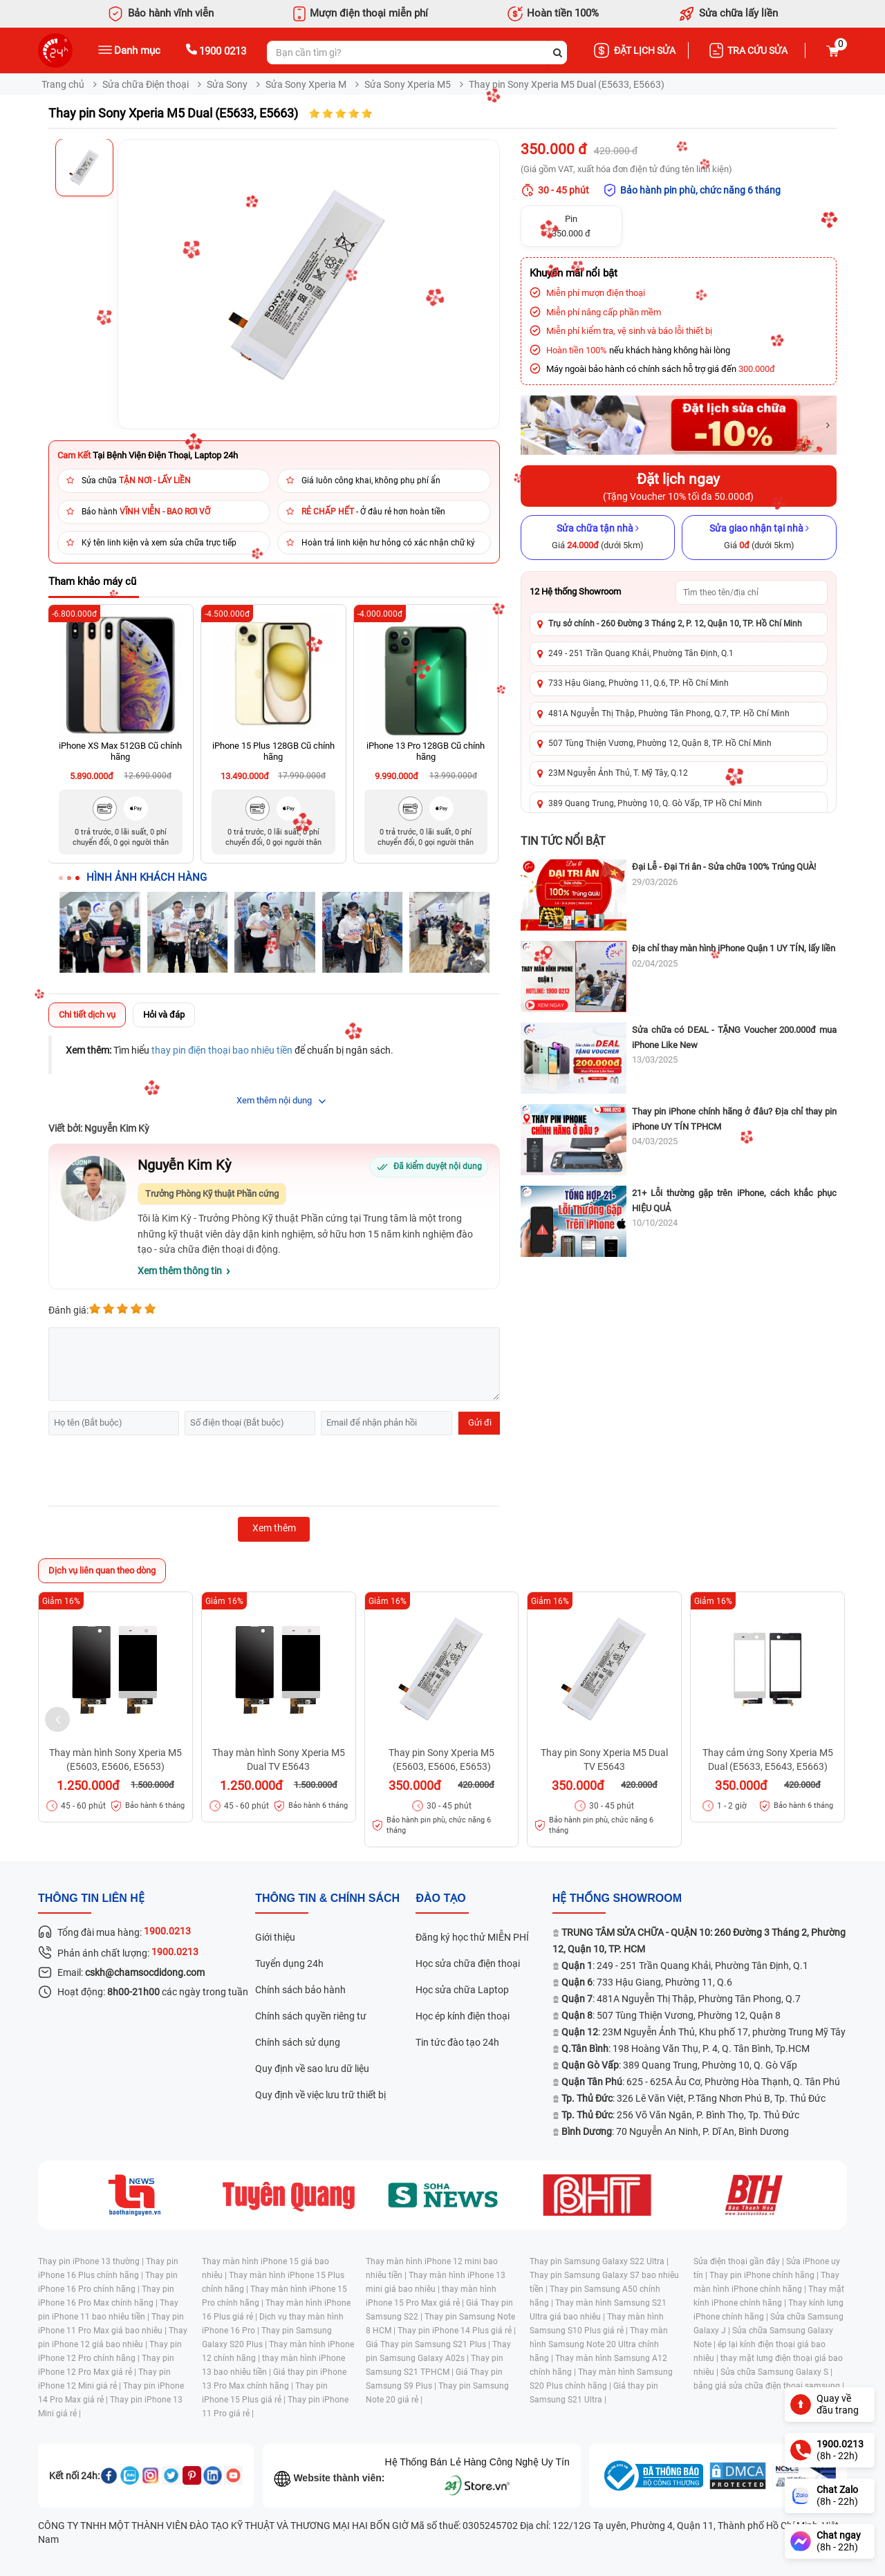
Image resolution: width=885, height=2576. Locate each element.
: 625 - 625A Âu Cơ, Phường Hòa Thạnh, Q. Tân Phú (700, 2081)
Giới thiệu (275, 1937)
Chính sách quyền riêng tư (310, 2016)
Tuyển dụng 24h (289, 1963)
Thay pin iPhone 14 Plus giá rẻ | (457, 2330)
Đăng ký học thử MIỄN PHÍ (472, 1937)
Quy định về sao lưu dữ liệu (312, 2068)
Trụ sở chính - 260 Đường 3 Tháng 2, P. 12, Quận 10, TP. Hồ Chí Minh (675, 623)
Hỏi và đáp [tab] (164, 1014)
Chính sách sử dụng (297, 2042)
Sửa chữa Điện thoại (145, 84)
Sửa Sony (227, 84)
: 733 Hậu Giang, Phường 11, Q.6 (646, 1982)
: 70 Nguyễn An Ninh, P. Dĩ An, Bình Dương (675, 2131)
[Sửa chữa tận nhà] (598, 537)
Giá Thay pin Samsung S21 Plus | (429, 2344)
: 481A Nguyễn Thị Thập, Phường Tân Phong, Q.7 (681, 1998)
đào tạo (440, 1898)
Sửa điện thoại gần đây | (739, 2261)
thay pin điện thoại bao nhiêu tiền (221, 1050)
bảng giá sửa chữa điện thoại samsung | (768, 2386)
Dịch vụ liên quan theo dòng (102, 1570)
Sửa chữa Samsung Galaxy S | (776, 2372)
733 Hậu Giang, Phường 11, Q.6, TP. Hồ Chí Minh (638, 683)
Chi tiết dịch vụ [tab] (87, 1014)
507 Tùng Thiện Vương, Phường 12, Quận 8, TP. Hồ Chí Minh (660, 743)
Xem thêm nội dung (274, 1100)
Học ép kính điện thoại (463, 2016)
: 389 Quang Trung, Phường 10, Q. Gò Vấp (679, 2065)
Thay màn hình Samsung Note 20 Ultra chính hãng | (599, 2344)
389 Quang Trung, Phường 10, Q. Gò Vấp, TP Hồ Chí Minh (655, 803)
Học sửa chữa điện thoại (468, 1963)
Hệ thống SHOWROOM (617, 1898)
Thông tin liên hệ (91, 1898)
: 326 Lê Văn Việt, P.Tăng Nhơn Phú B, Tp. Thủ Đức (693, 2098)
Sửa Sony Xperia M (306, 84)
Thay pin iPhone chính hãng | (765, 2275)
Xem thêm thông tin (180, 1270)
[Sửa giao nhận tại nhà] (759, 537)
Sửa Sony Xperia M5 (407, 84)
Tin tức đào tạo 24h (457, 2042)
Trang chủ (62, 84)
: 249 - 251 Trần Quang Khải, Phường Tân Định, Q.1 (684, 1965)
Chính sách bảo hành (300, 1989)
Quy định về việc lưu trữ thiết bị (320, 2094)
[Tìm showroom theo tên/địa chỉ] (752, 592)
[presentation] (153, 1473)
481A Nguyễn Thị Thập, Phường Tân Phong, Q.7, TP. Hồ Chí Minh (669, 713)
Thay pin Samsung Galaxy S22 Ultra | (599, 2261)
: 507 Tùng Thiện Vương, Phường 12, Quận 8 (671, 2015)
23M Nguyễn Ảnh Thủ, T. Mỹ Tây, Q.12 (618, 773)
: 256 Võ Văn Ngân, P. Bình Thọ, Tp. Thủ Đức (680, 2114)
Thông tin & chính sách (327, 1898)
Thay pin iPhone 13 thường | (92, 2261)
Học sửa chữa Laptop (462, 1989)
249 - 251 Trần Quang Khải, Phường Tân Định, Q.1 (641, 653)
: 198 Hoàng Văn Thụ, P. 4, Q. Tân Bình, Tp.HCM (685, 2048)
